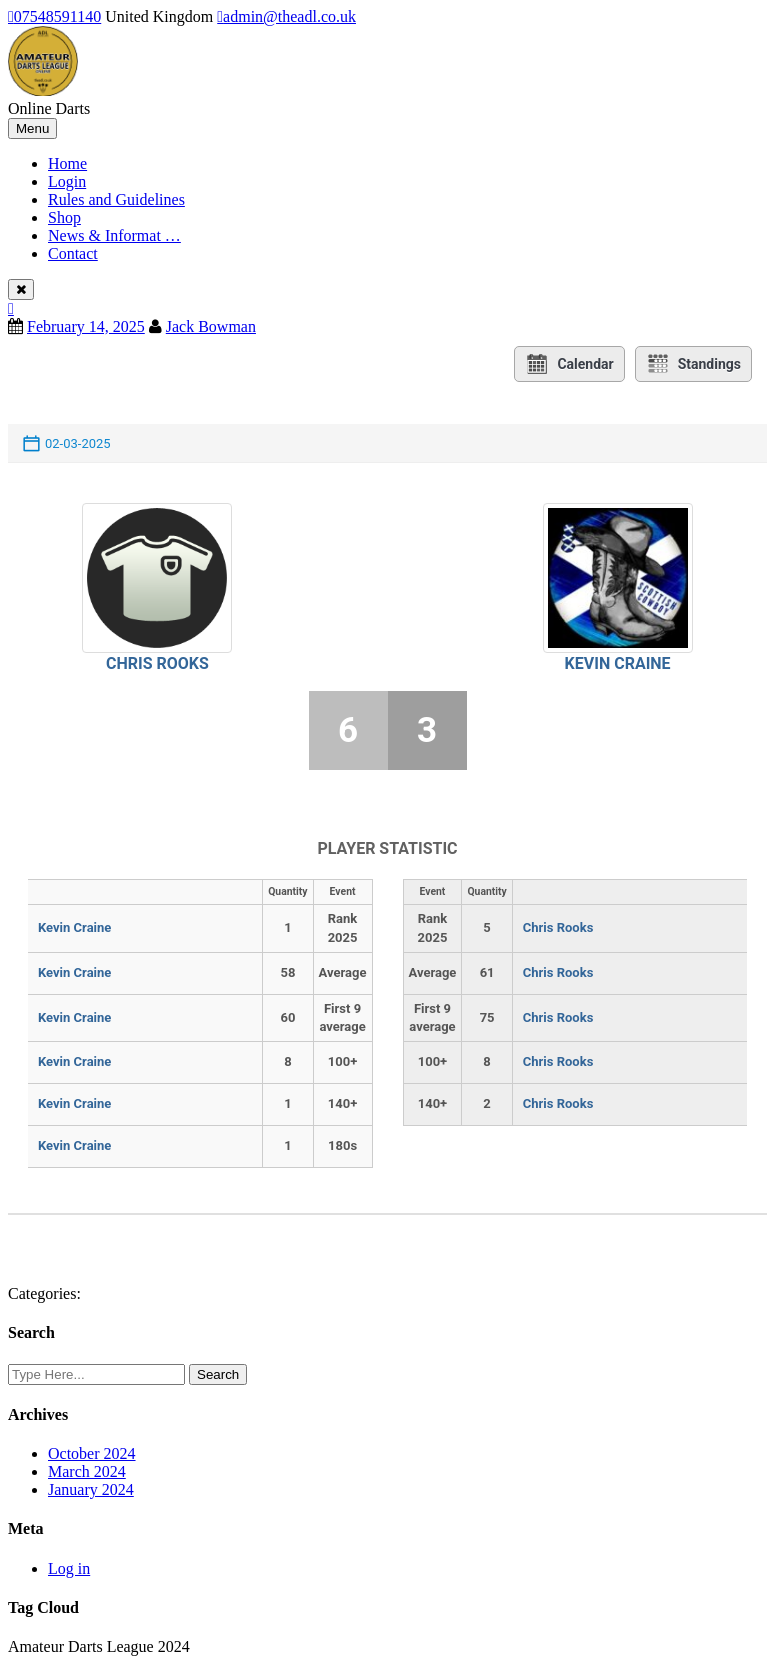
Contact (73, 253)
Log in (69, 1568)
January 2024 (91, 1489)
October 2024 (92, 1453)
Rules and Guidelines (116, 199)
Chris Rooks (157, 663)
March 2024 (87, 1471)
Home (67, 163)
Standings (693, 364)
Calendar (569, 364)
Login (67, 181)
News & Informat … (114, 235)
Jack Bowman (211, 326)
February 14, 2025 (86, 326)
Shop (64, 217)
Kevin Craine (618, 663)
